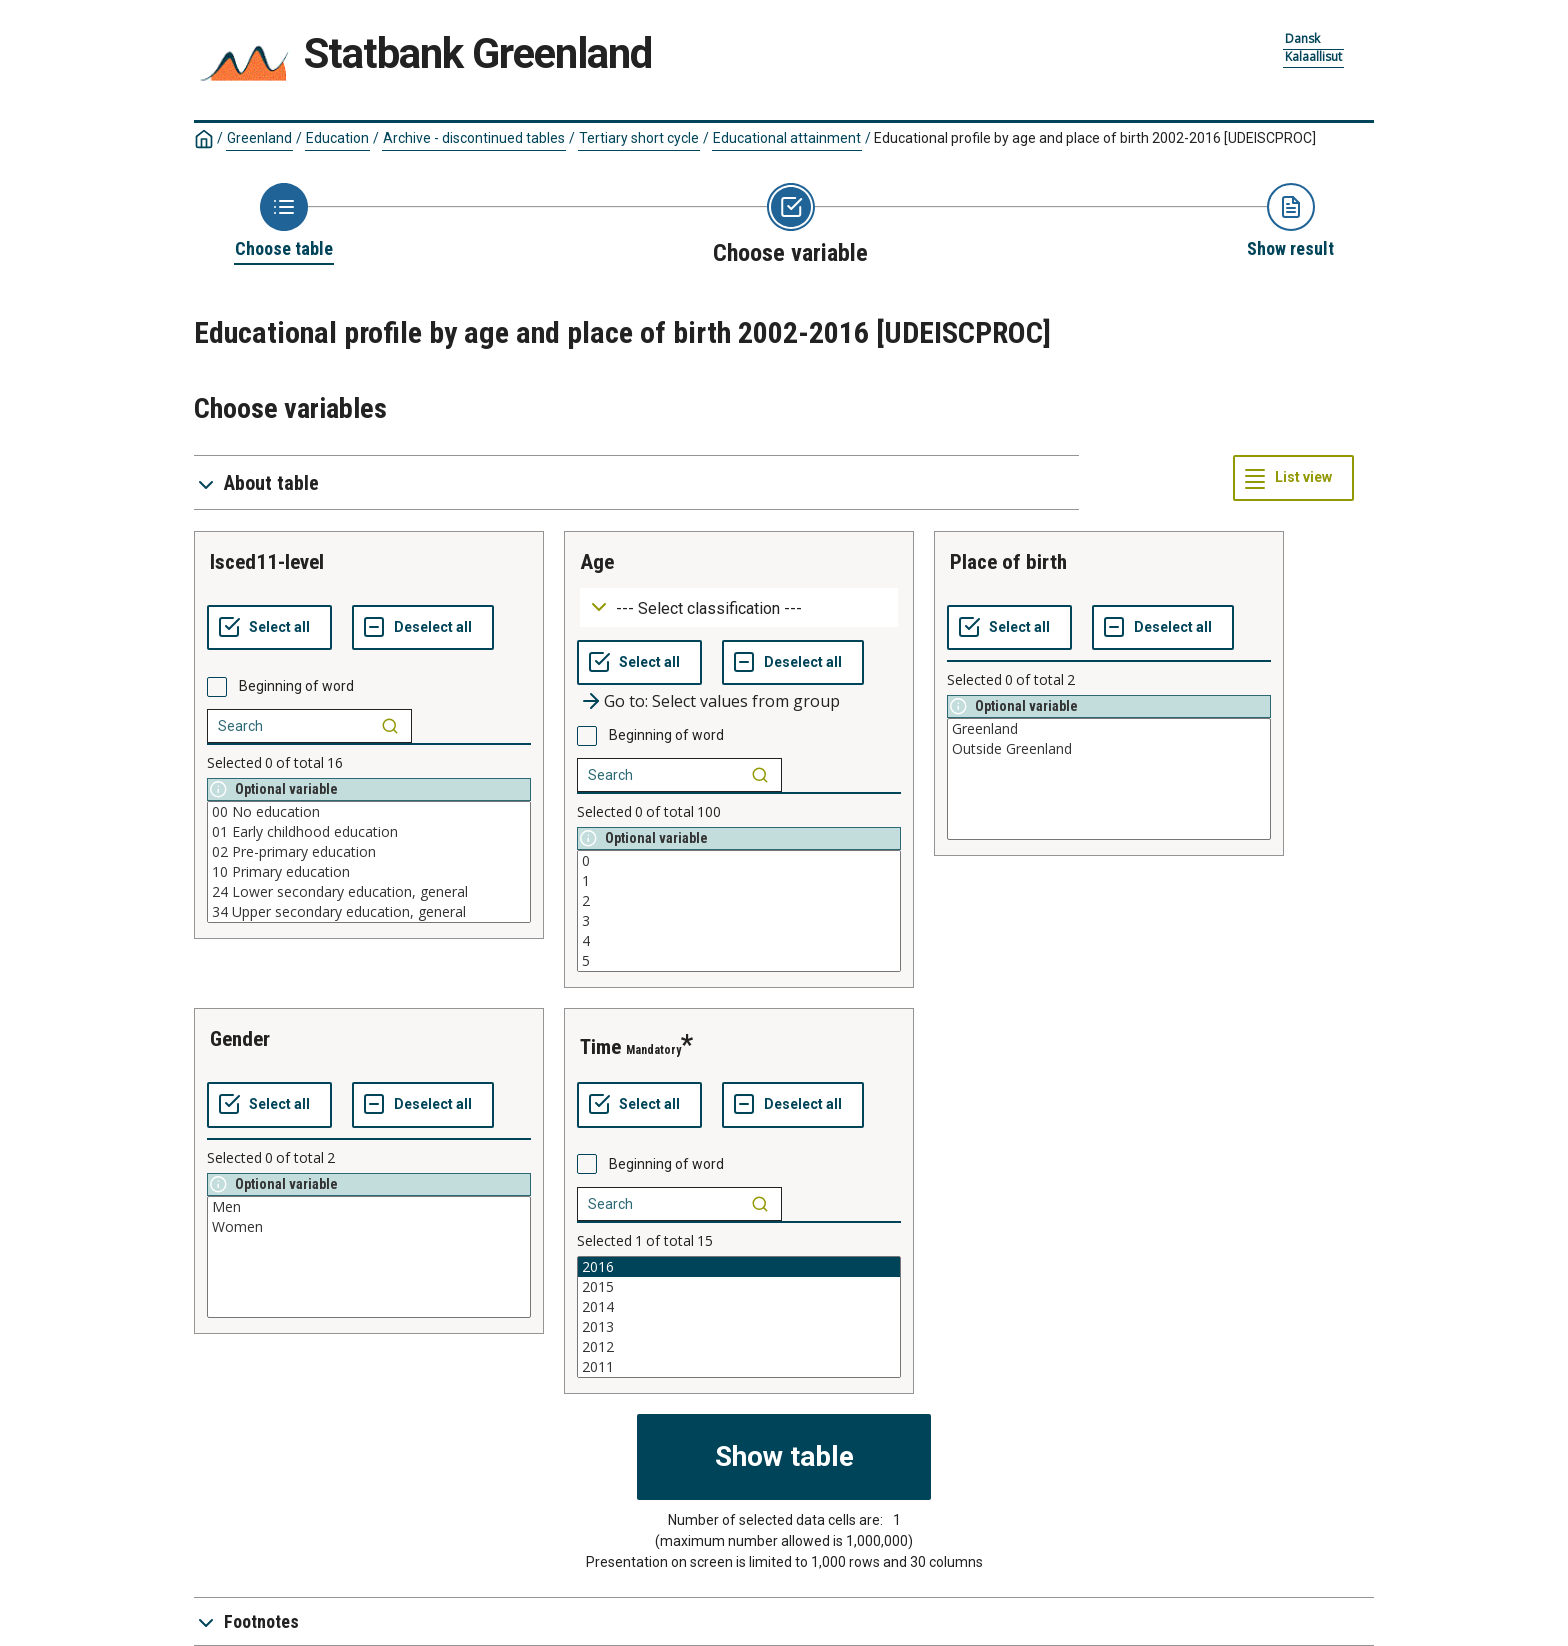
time (600, 1047)
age (597, 562)
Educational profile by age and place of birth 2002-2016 (1095, 138)
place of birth (1008, 562)
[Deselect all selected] (423, 628)
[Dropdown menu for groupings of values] (739, 607)
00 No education (369, 812)
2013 (739, 1327)
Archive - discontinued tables (474, 138)
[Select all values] (269, 628)
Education (337, 138)
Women (369, 1227)
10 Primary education (369, 872)
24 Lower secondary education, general (369, 892)
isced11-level (267, 562)
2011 (739, 1367)
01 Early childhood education (369, 832)
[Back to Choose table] (284, 222)
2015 (739, 1287)
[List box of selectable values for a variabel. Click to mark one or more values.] (369, 862)
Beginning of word (296, 686)
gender (240, 1039)
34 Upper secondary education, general (369, 912)
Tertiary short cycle (639, 138)
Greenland (259, 138)
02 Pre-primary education (369, 852)
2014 (739, 1307)
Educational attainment (787, 138)
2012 (739, 1347)
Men (369, 1207)
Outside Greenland (1109, 749)
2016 (739, 1267)
